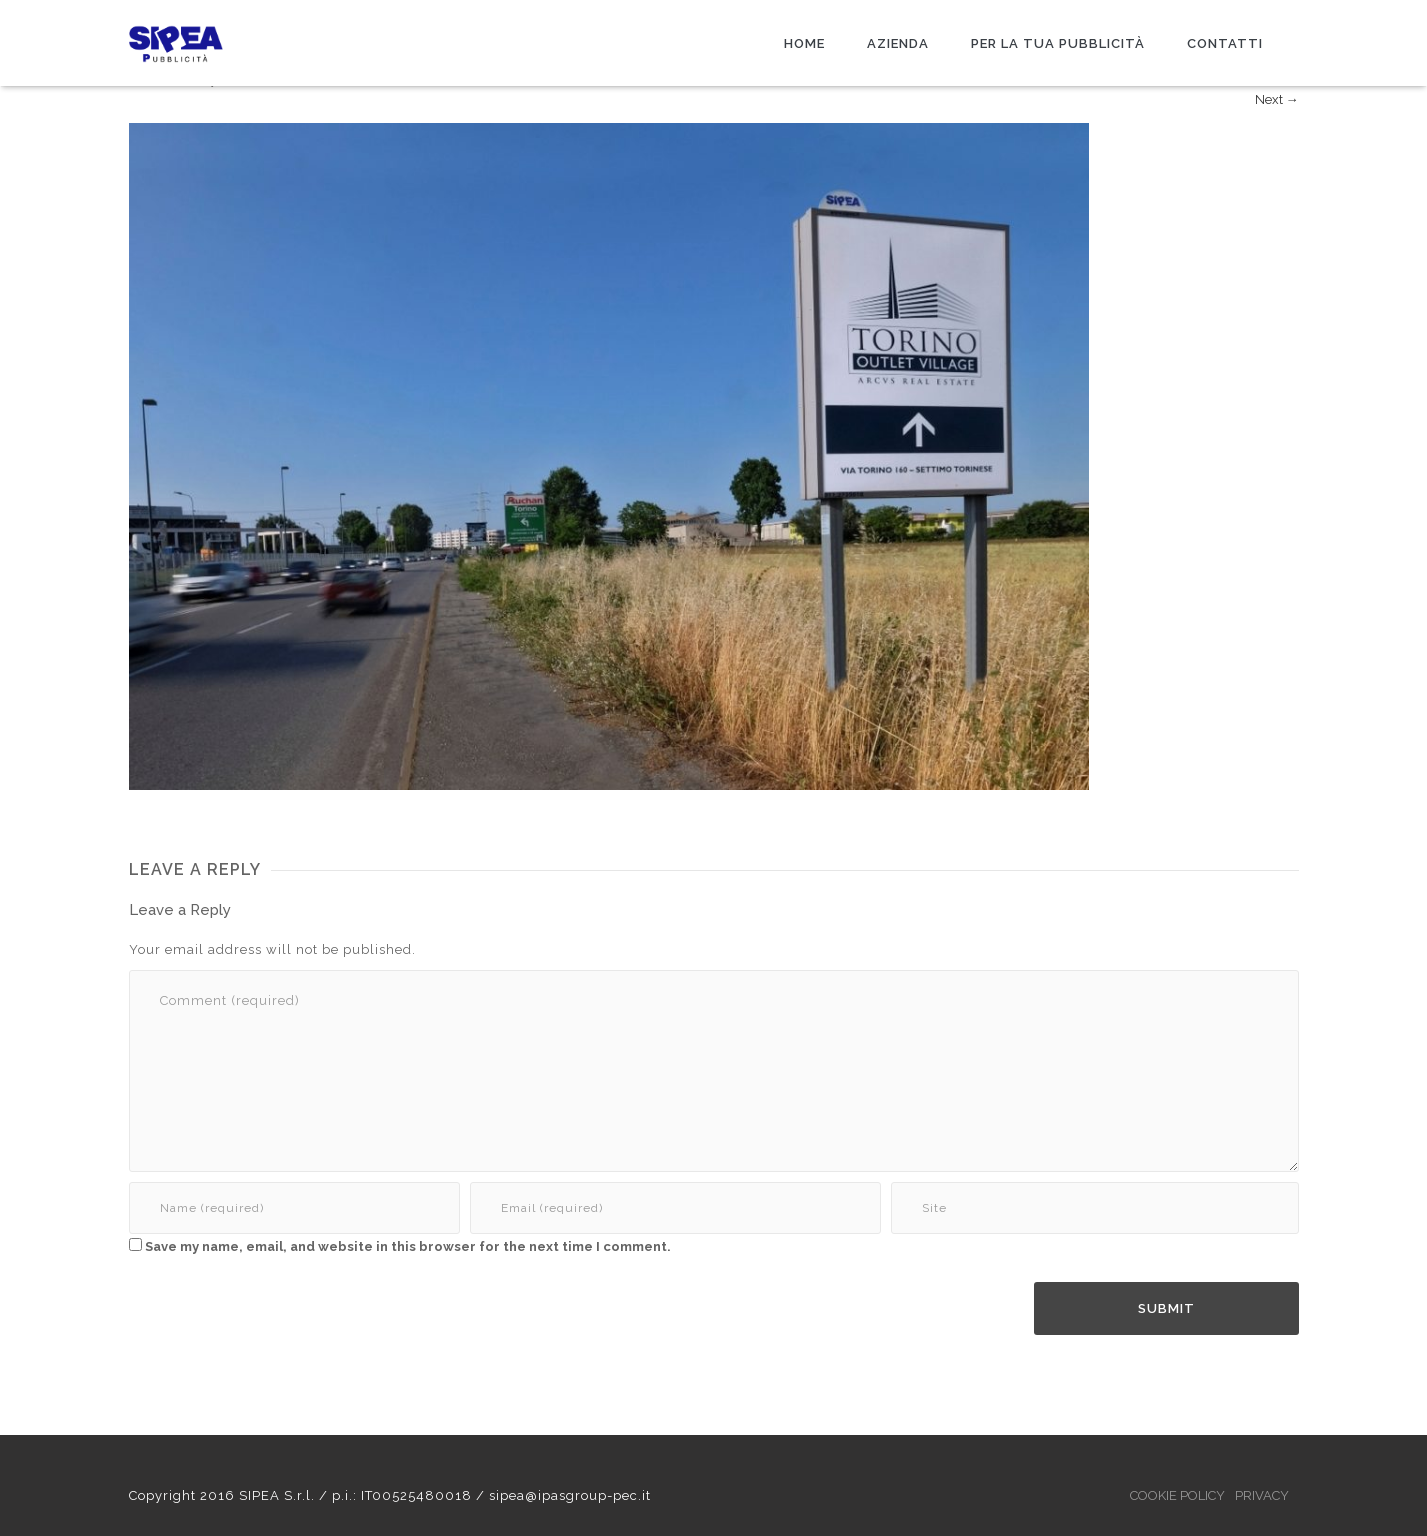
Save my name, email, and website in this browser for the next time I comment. (408, 1246)
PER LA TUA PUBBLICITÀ (1058, 43)
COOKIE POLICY (1177, 1495)
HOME (804, 43)
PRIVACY (1262, 1495)
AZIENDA (898, 43)
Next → (1277, 99)
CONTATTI (1225, 43)
